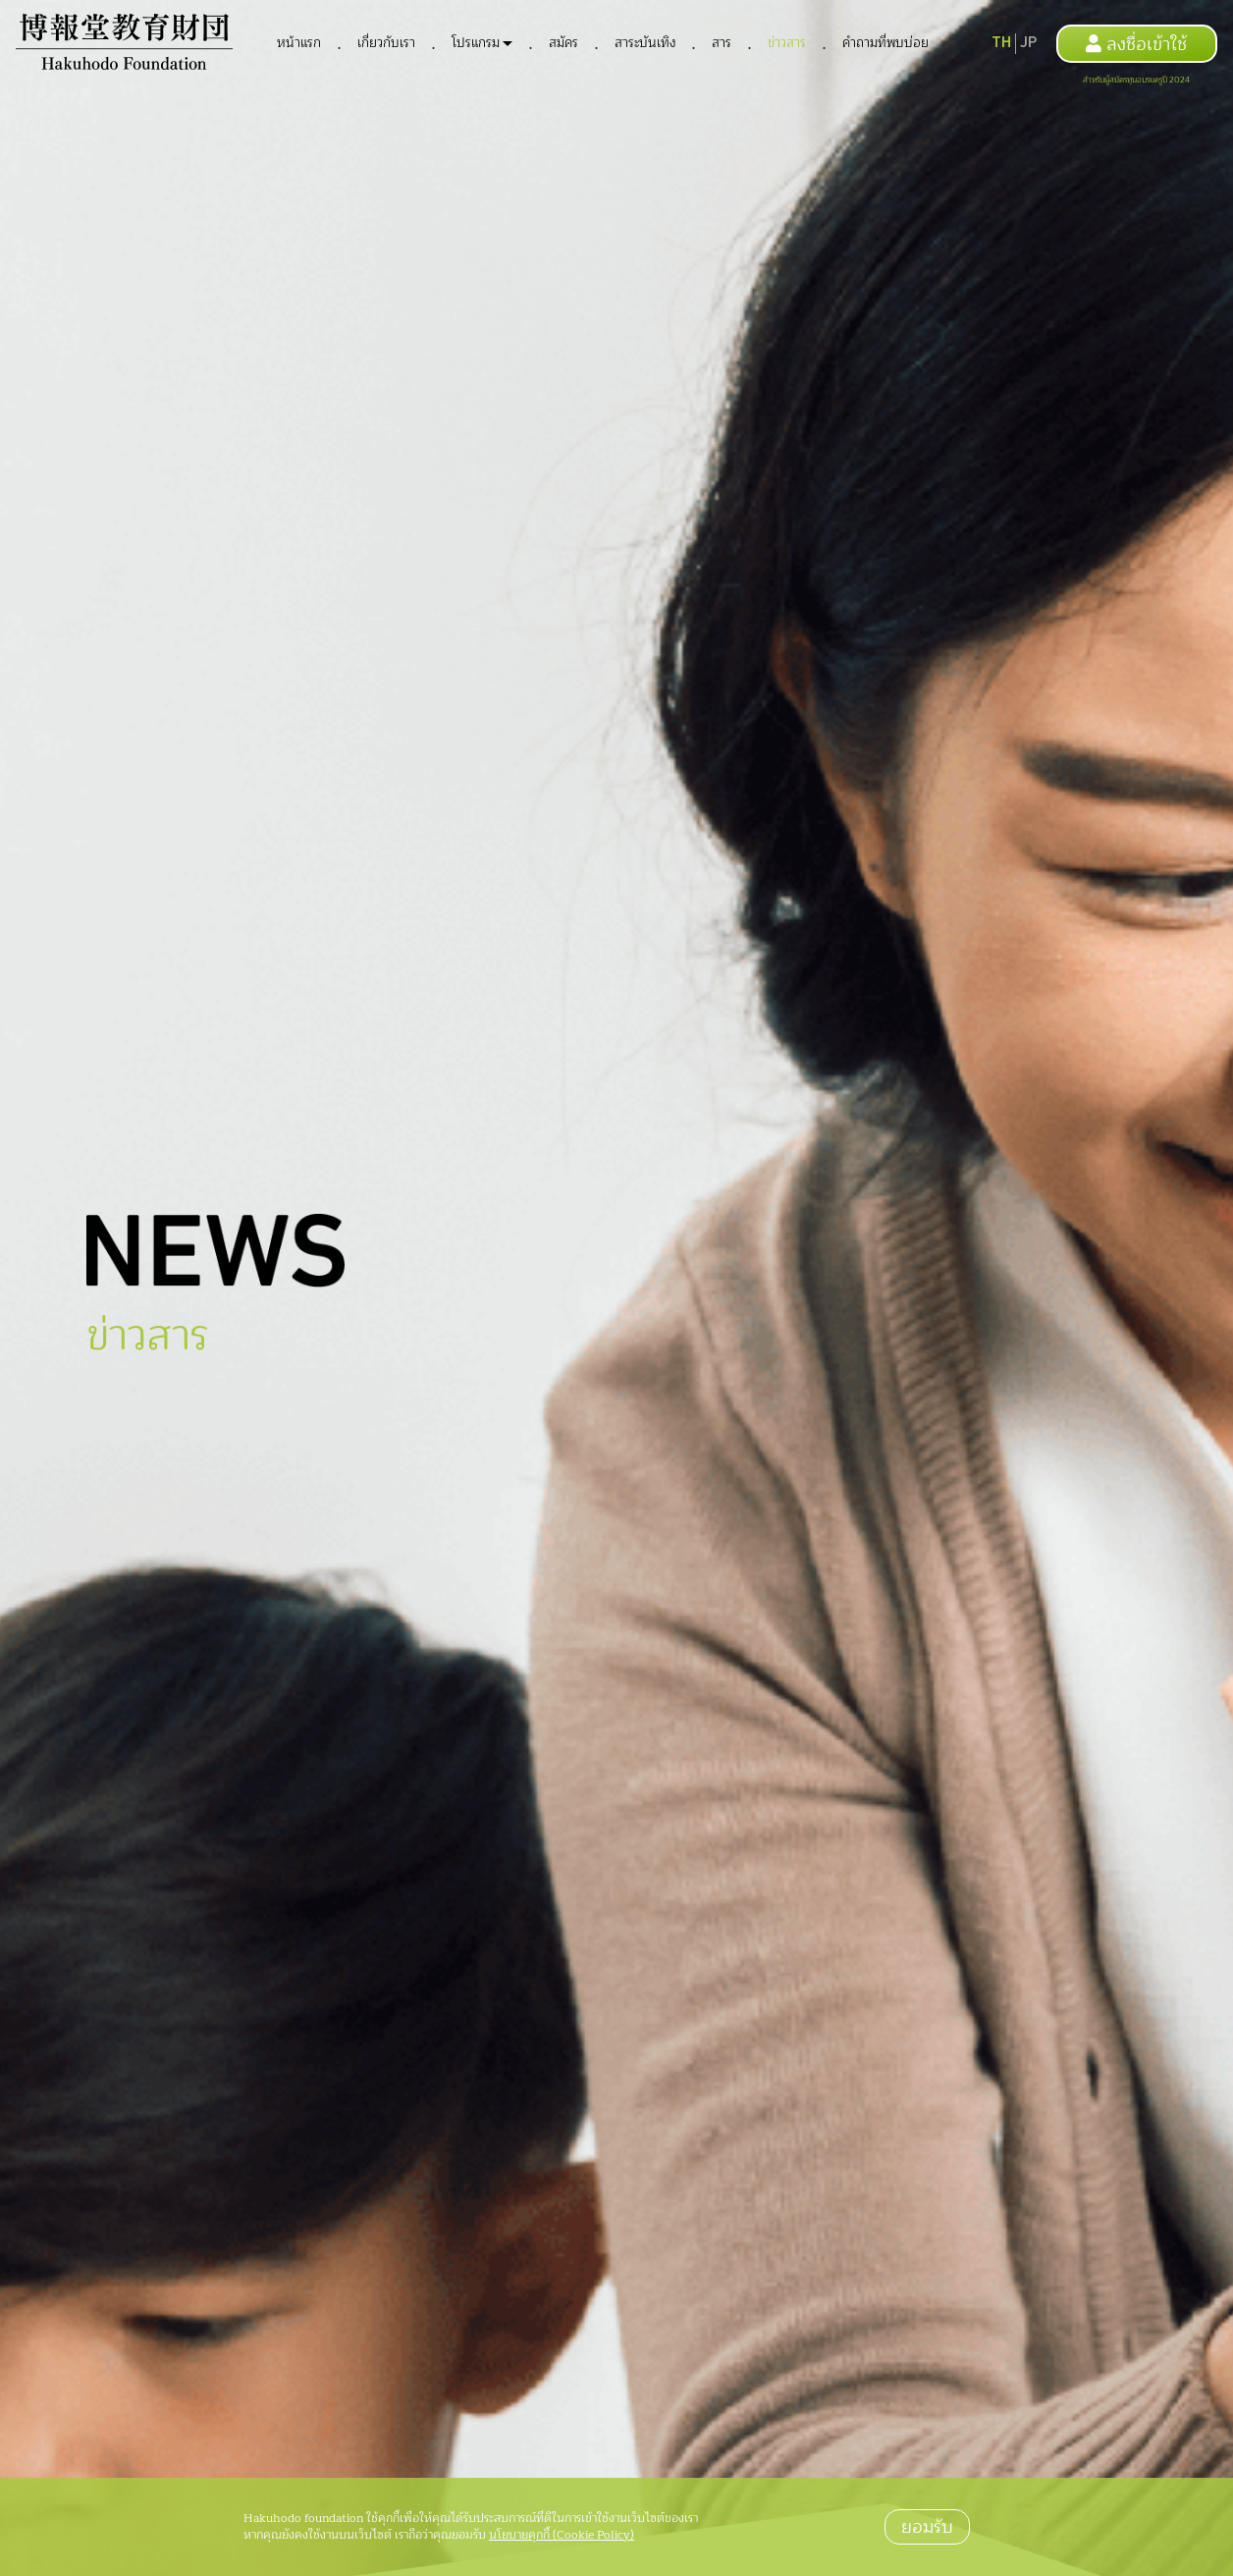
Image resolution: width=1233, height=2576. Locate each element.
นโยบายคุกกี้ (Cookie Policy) (561, 2535)
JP (1028, 43)
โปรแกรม (476, 43)
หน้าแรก (299, 43)
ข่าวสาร (787, 43)
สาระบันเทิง (645, 43)
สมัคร (563, 43)
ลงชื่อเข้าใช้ (1136, 44)
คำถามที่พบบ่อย (885, 43)
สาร (721, 43)
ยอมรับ (927, 2527)
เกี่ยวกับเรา (386, 43)
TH (1001, 43)
